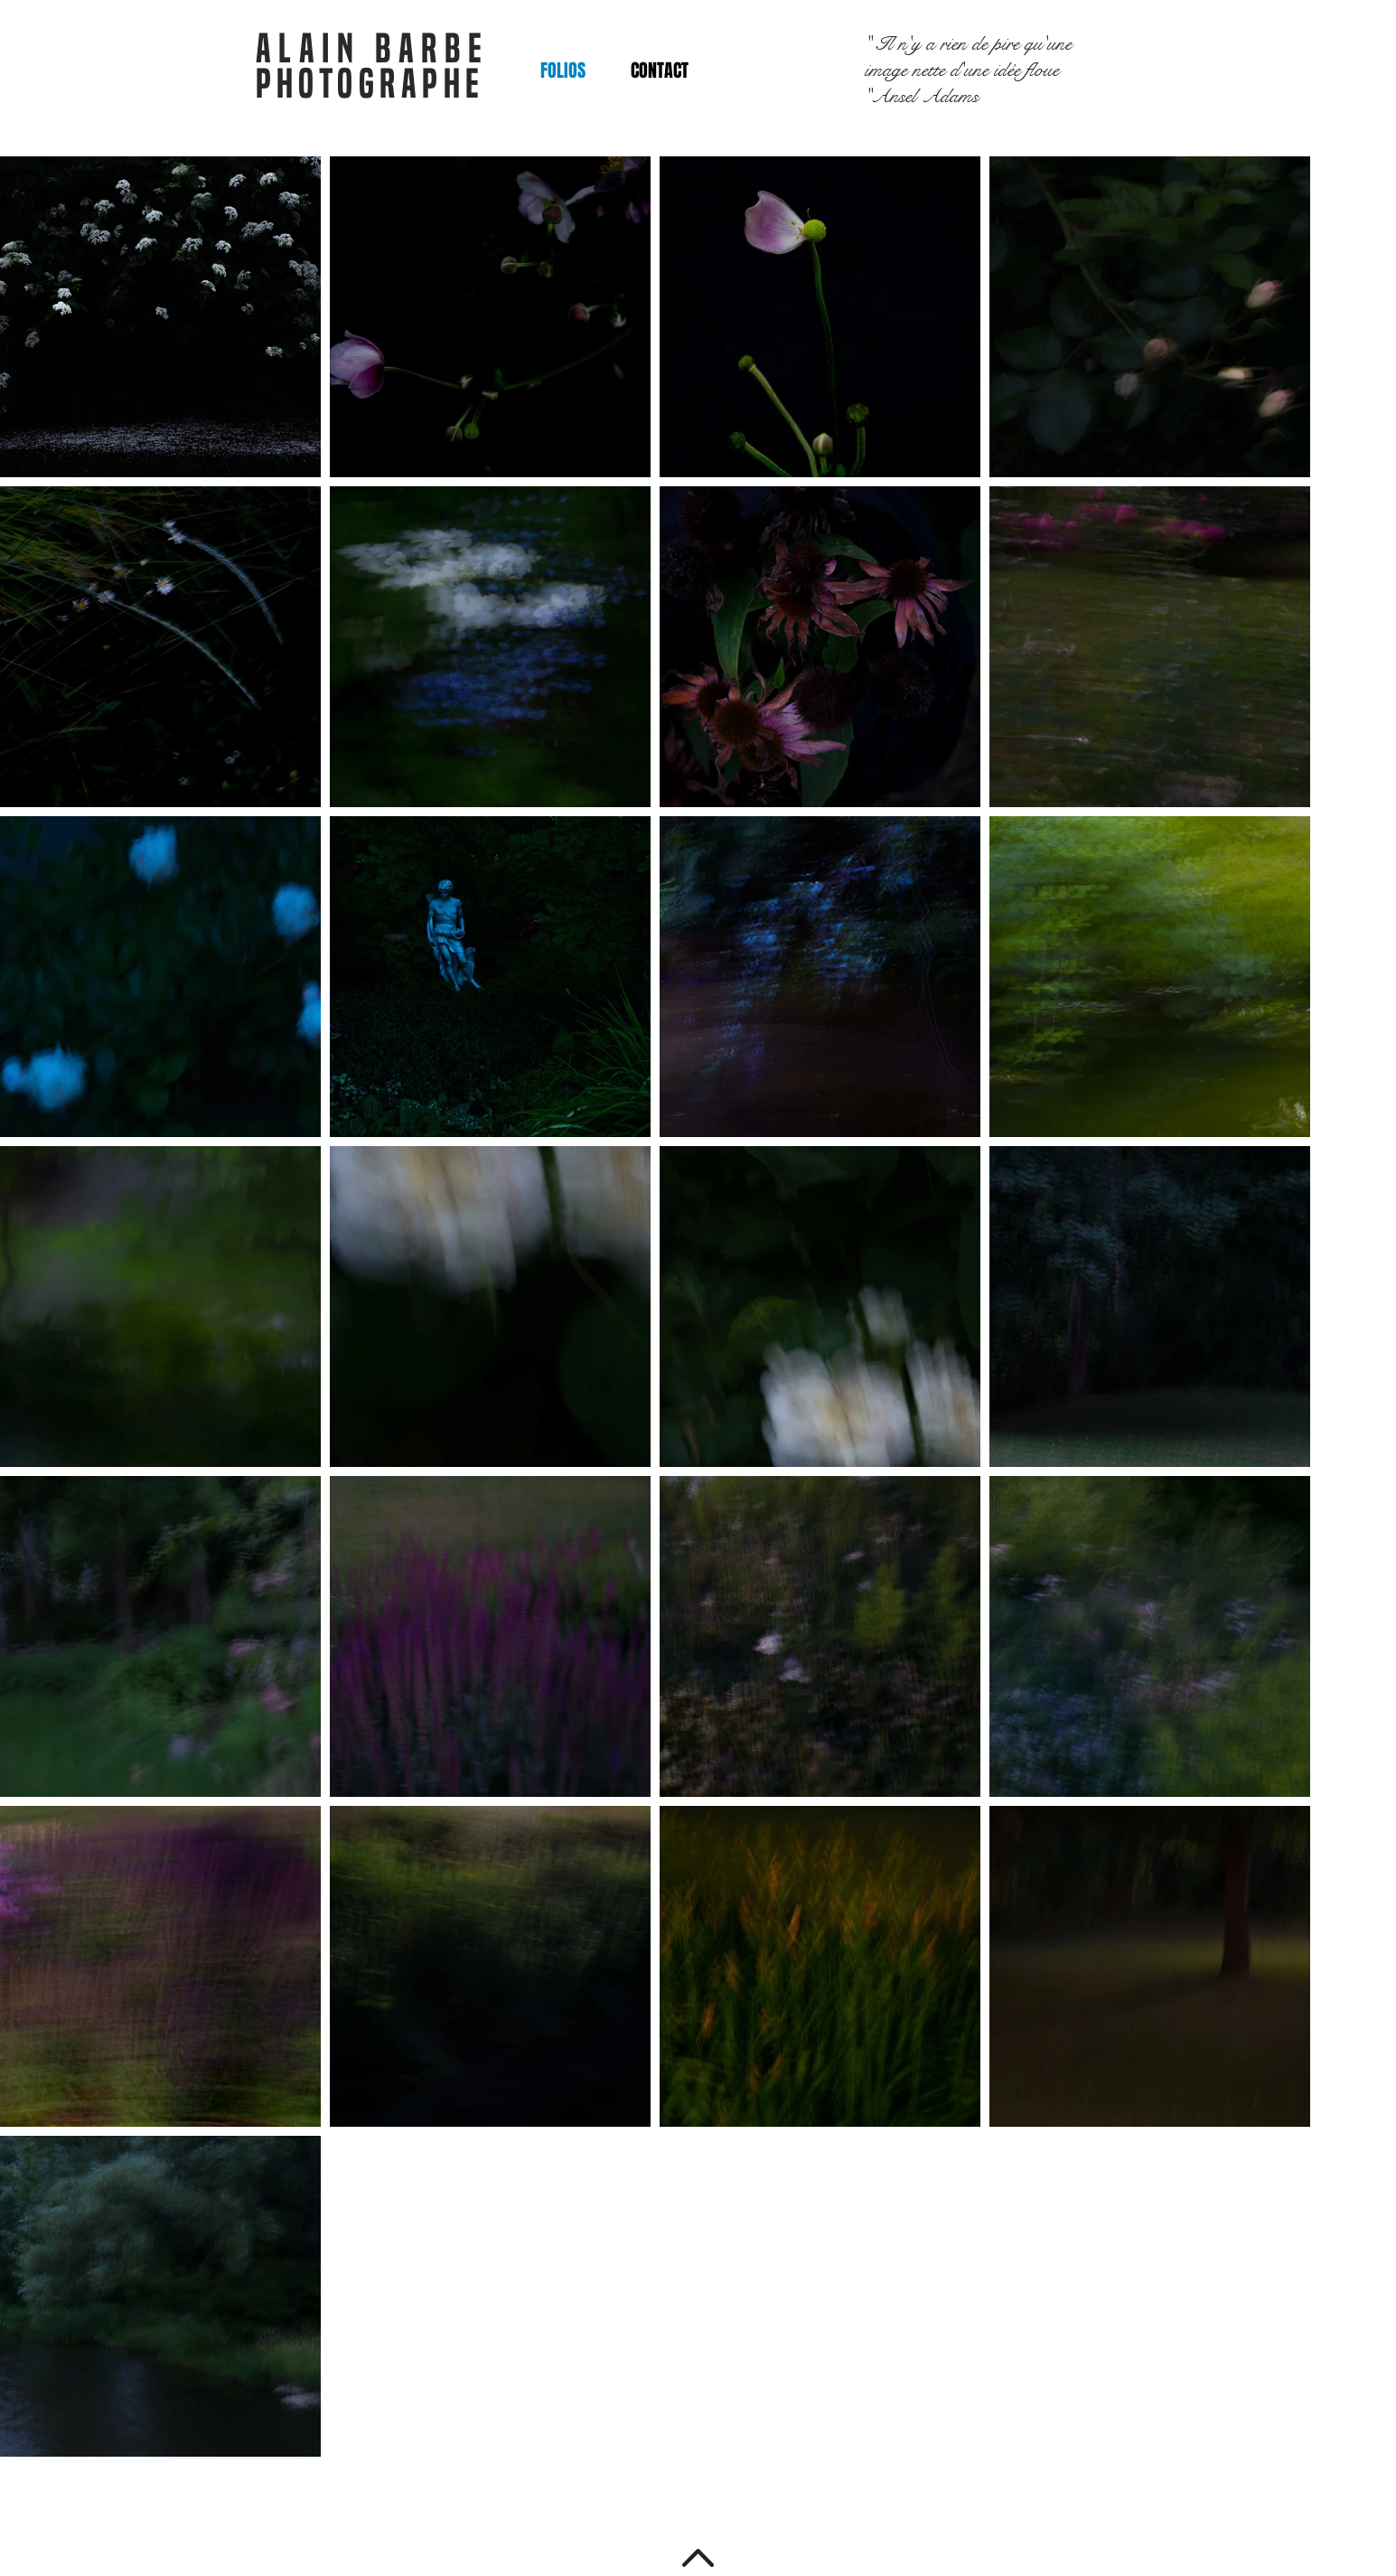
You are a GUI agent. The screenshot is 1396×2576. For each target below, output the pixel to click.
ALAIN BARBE (373, 48)
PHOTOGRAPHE (370, 84)
